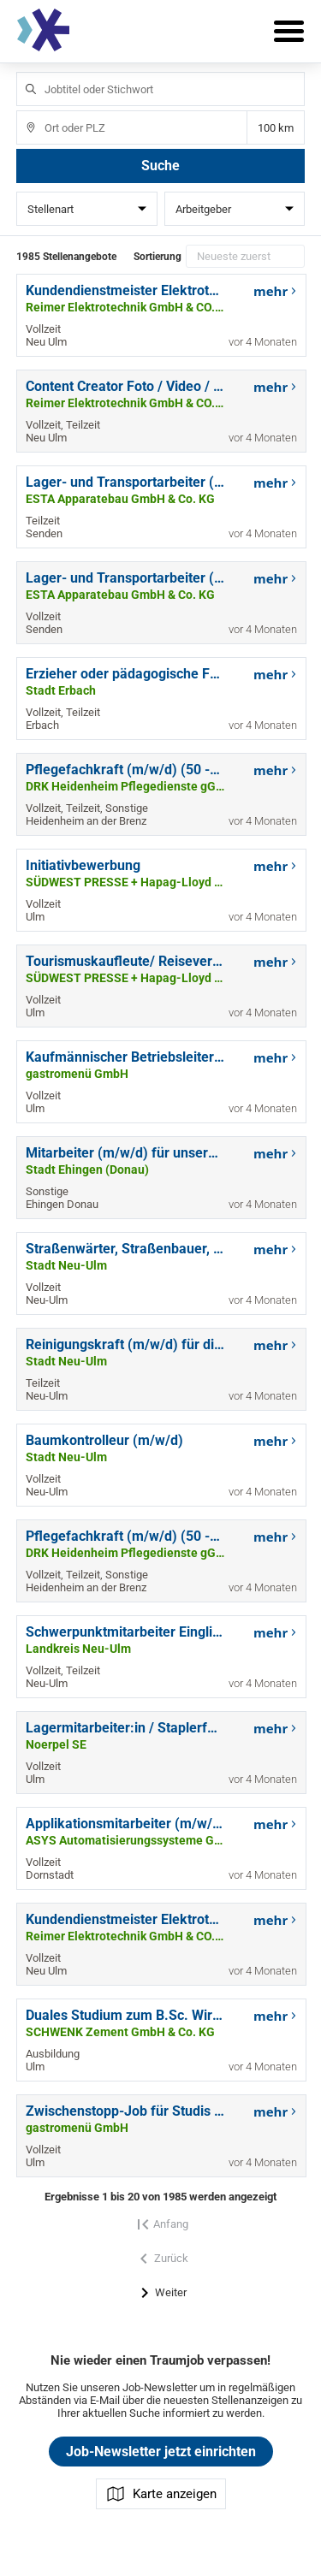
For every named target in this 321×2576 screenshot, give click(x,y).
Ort (22, 110)
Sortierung (157, 257)
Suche (160, 165)
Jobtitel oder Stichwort (22, 72)
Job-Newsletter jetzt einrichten (161, 2451)
